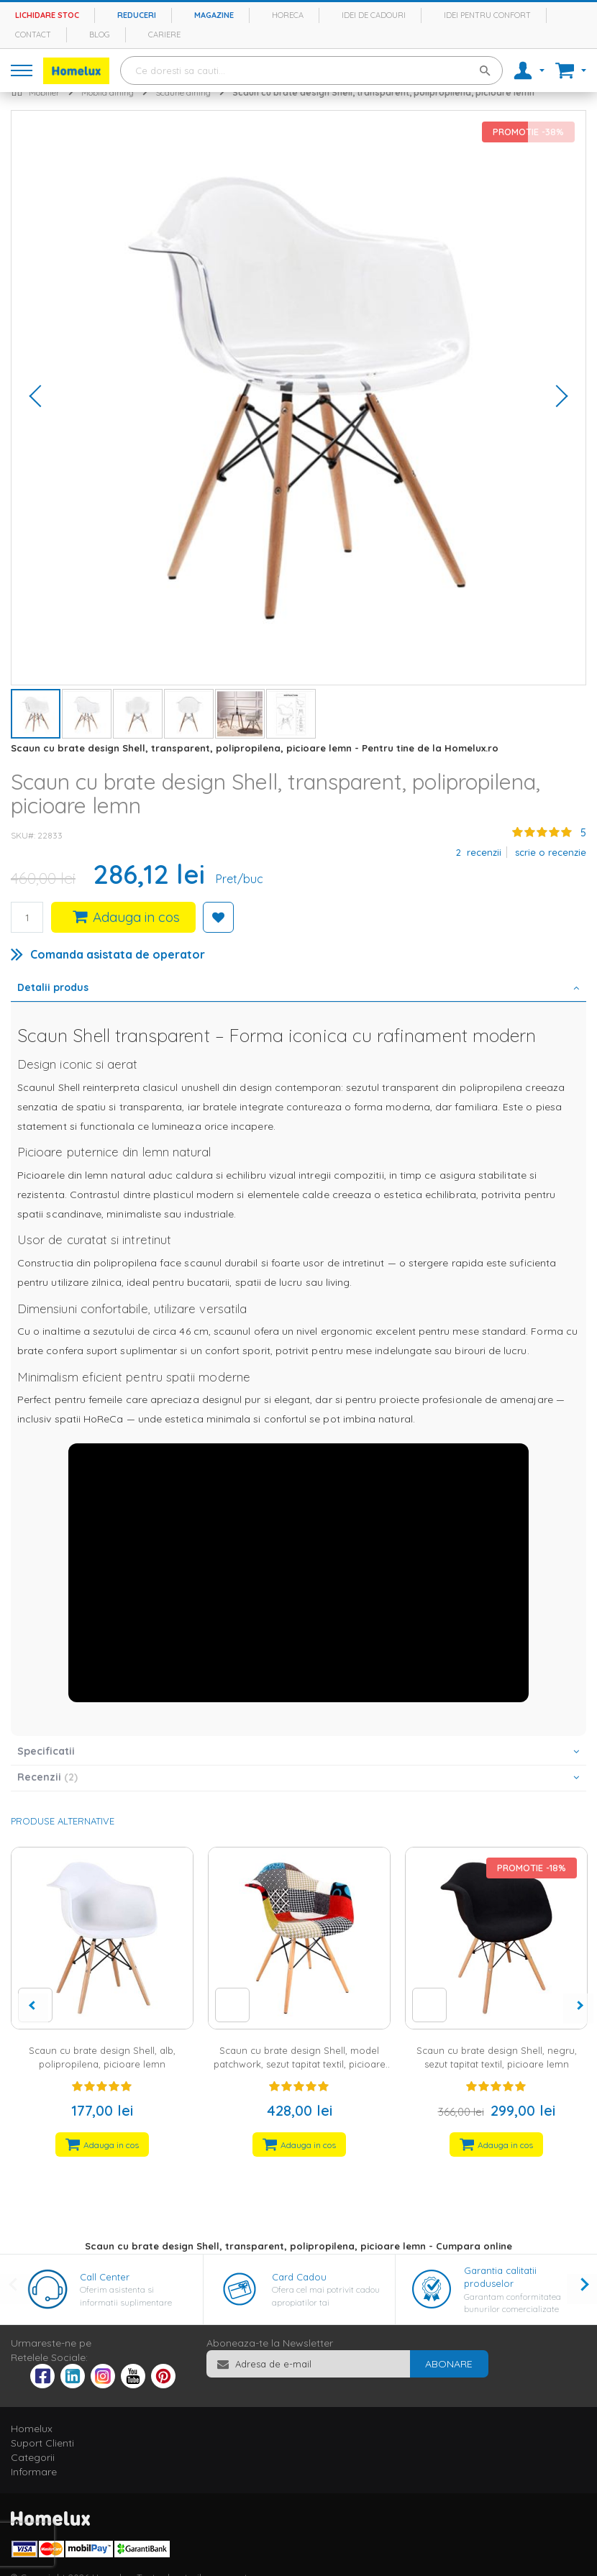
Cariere (164, 34)
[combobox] (311, 70)
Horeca (288, 15)
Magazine (214, 15)
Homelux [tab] (32, 2428)
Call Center (104, 2277)
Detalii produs (52, 987)
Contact (33, 34)
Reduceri (136, 15)
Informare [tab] (34, 2471)
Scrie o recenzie (550, 852)
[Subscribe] (448, 2364)
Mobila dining (107, 92)
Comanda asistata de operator (117, 954)
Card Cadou (299, 2277)
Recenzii (47, 1777)
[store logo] (76, 71)
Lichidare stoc (47, 15)
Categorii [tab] (33, 2457)
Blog (99, 34)
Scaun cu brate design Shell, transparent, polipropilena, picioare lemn (383, 92)
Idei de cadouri (374, 15)
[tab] (298, 989)
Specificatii (46, 1751)
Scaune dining (183, 92)
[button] (40, 398)
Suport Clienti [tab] (42, 2442)
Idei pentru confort (487, 15)
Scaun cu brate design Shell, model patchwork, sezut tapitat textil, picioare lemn (300, 2064)
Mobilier (44, 92)
